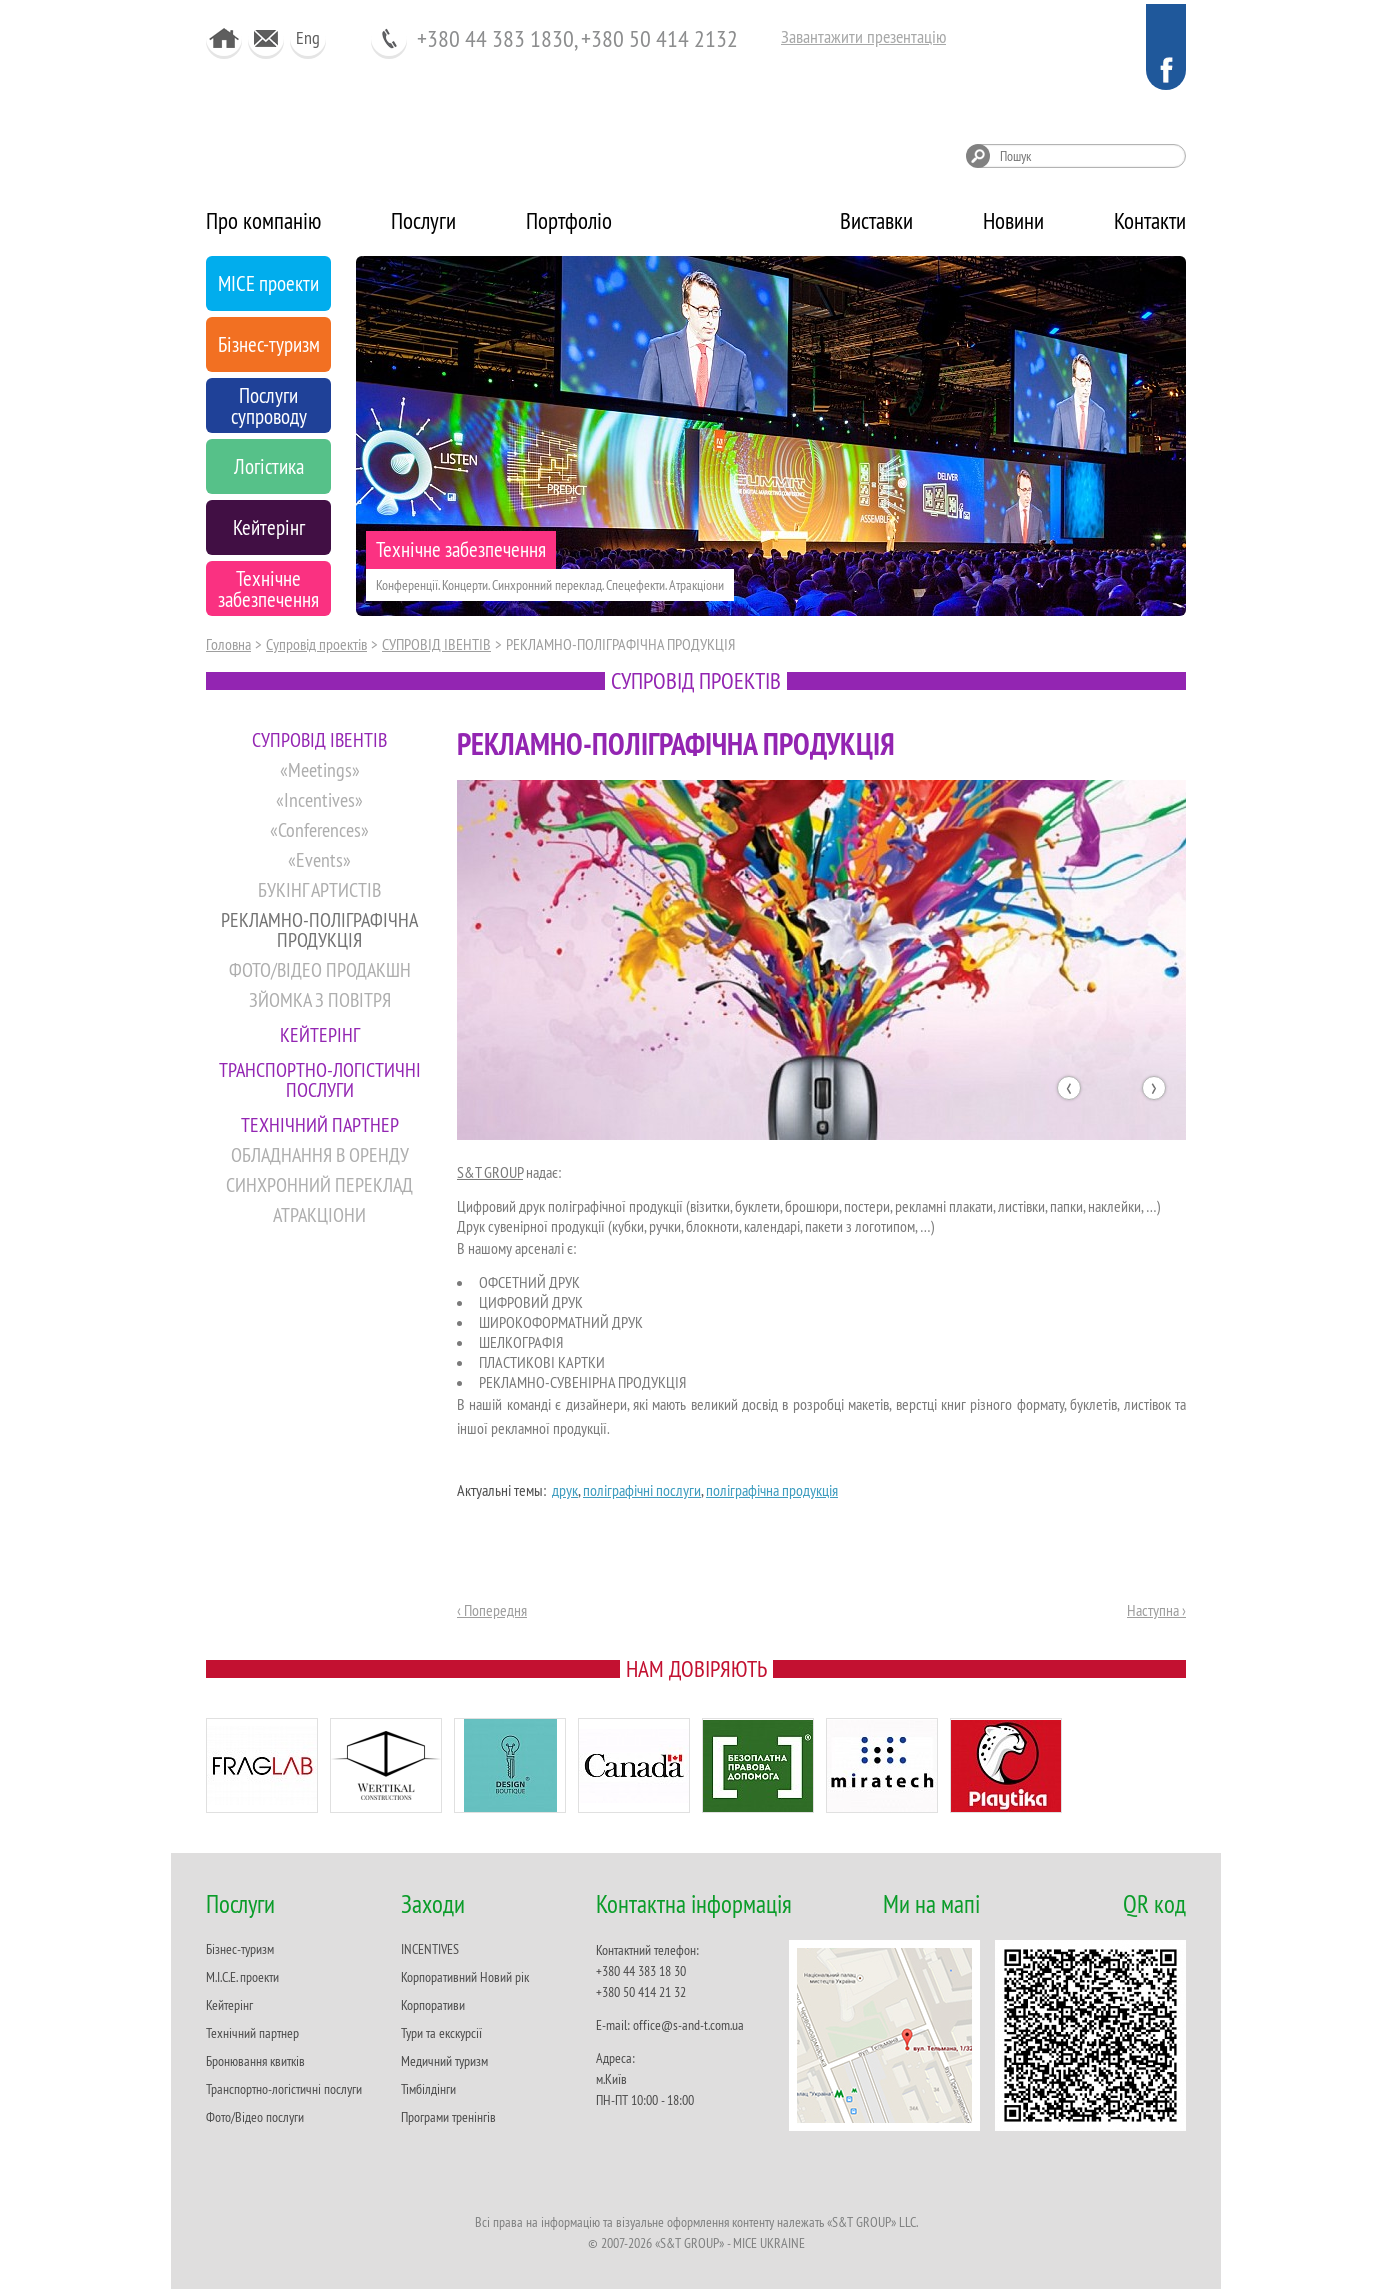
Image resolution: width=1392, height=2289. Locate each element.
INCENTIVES (430, 1949)
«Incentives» (319, 799)
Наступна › (1156, 1610)
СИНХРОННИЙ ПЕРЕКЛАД (319, 1184)
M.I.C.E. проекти (242, 1977)
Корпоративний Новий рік (465, 1977)
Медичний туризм (444, 2061)
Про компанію (263, 220)
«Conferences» (319, 829)
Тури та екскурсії (441, 2033)
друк (565, 1490)
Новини (1013, 220)
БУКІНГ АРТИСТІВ (319, 889)
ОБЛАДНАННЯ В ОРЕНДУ (320, 1154)
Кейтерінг (229, 2005)
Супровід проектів (316, 644)
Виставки (876, 220)
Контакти (1150, 220)
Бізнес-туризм (240, 1949)
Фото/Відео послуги (255, 2117)
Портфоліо (569, 220)
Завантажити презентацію (863, 36)
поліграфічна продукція (772, 1490)
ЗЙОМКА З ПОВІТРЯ (320, 999)
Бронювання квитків (255, 2061)
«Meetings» (320, 769)
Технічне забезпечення (461, 549)
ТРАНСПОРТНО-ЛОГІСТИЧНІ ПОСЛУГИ (320, 1079)
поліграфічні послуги (642, 1490)
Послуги (423, 220)
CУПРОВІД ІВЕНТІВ (436, 644)
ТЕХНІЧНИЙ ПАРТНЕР (320, 1124)
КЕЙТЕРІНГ (320, 1034)
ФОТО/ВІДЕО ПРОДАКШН (320, 969)
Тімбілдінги (428, 2089)
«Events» (319, 859)
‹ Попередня (492, 1610)
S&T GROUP (490, 1172)
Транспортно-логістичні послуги (284, 2089)
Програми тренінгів (448, 2117)
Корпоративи (433, 2005)
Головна (228, 644)
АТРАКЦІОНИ (319, 1214)
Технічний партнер (252, 2033)
